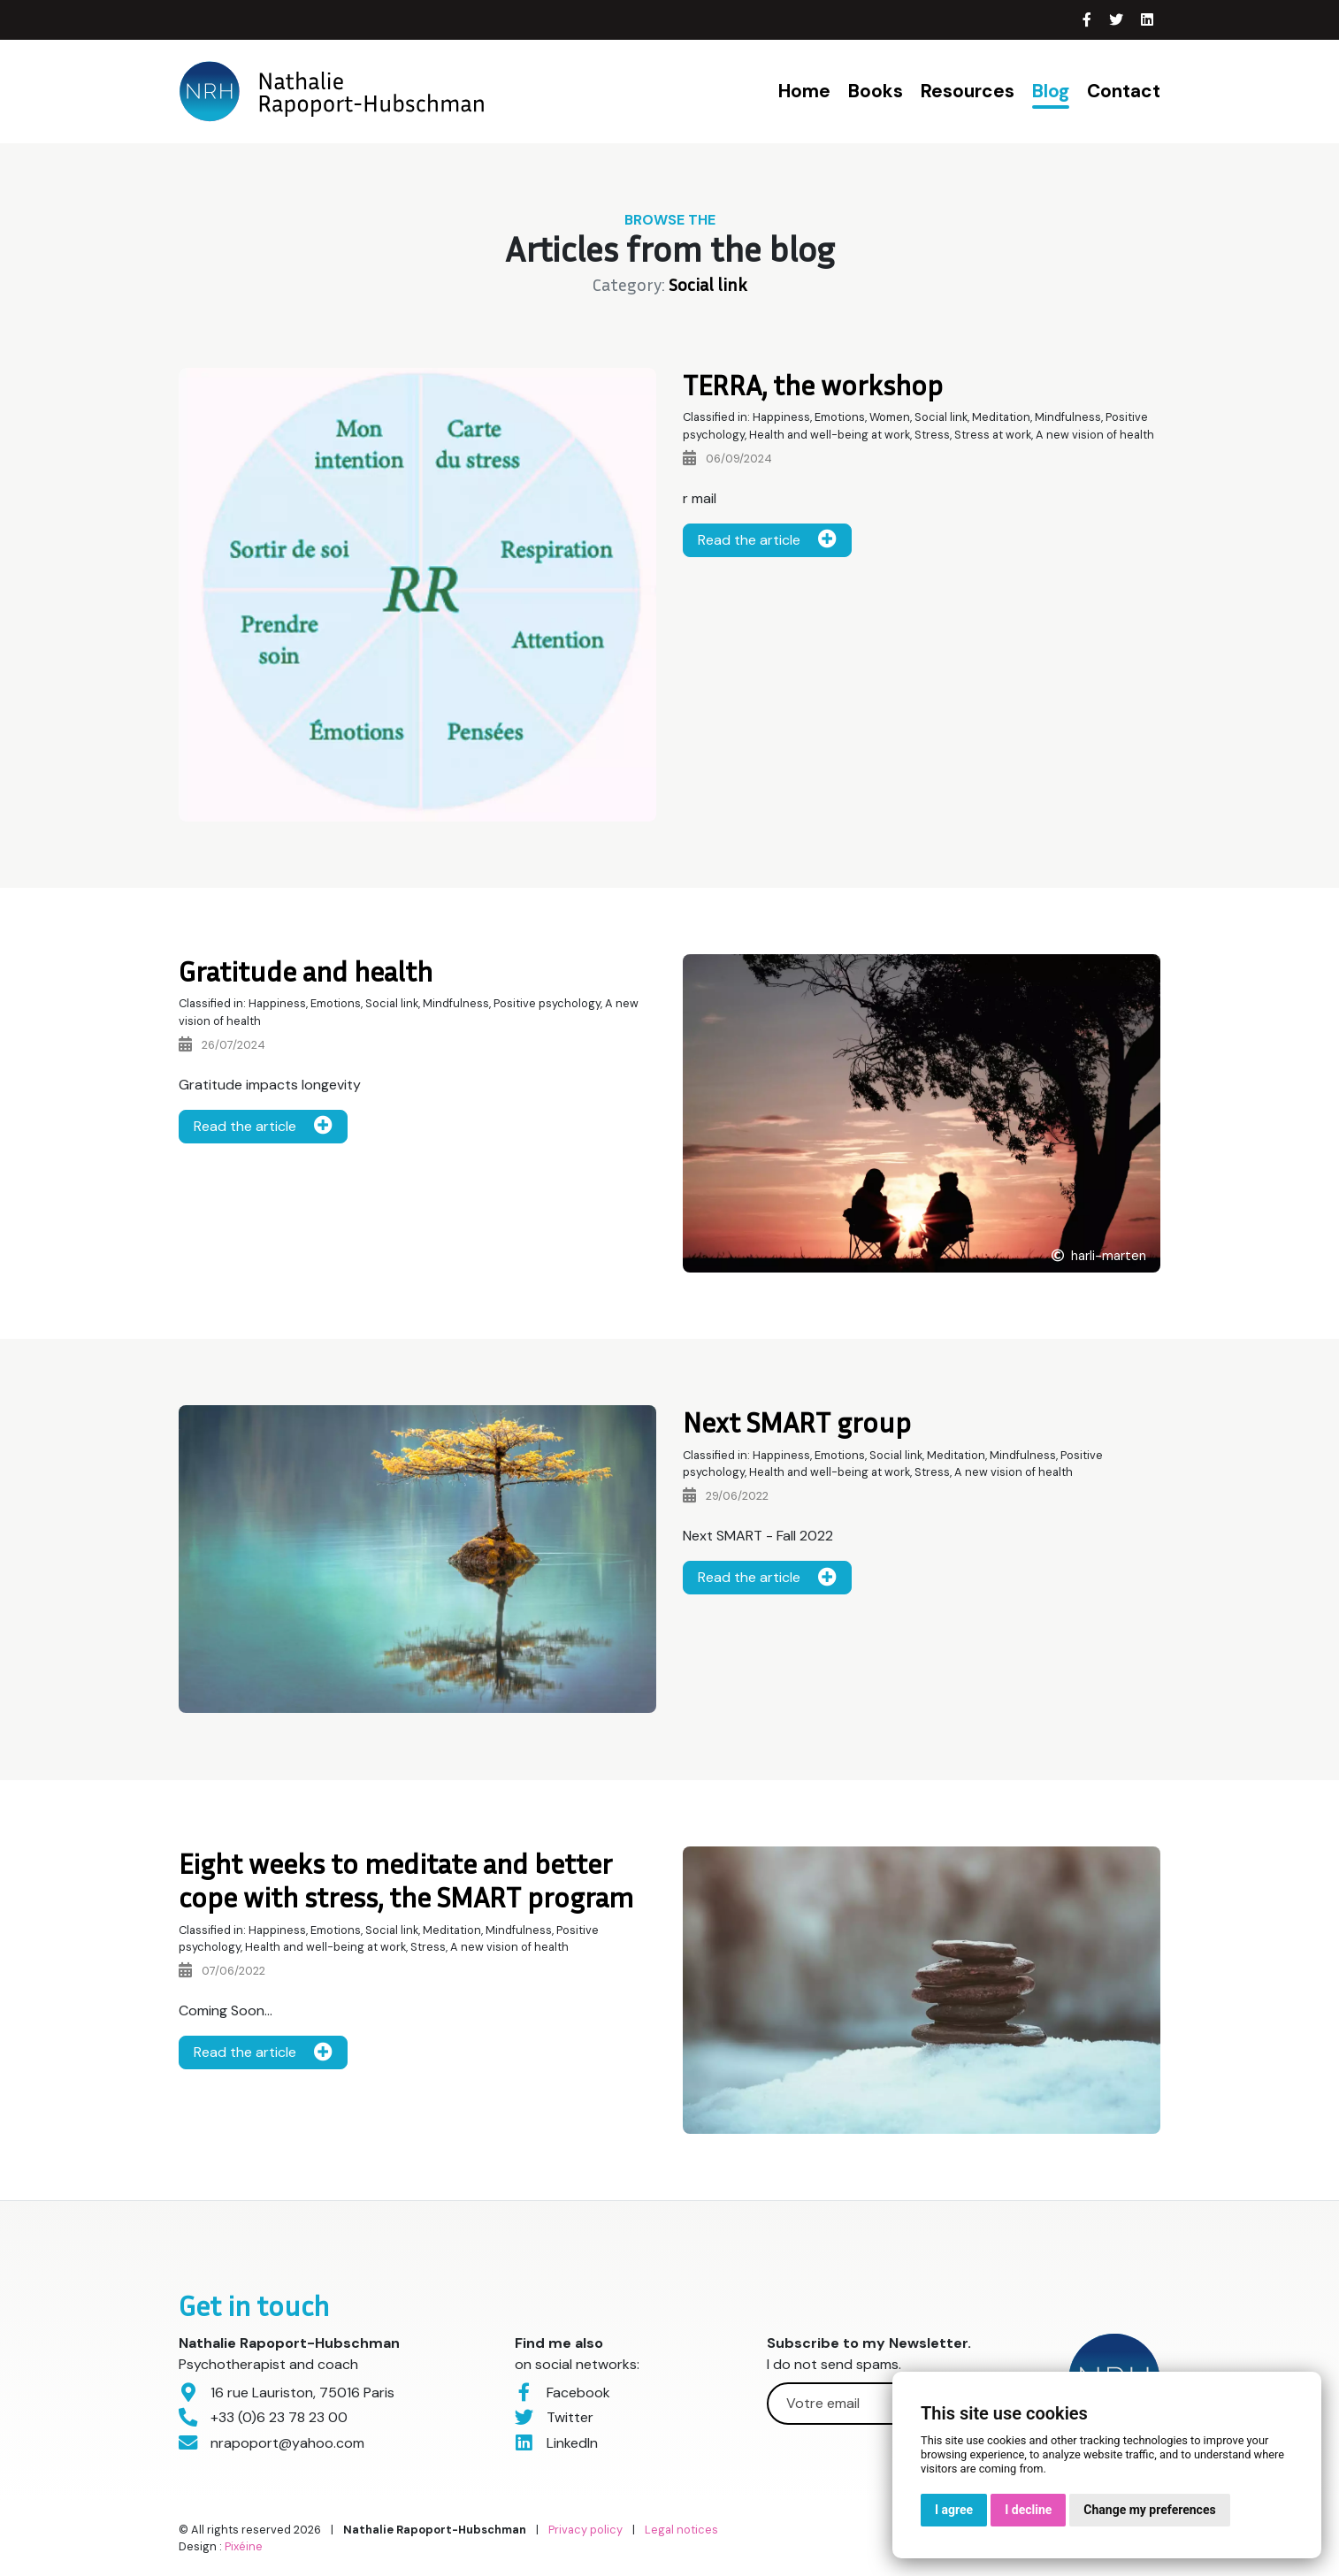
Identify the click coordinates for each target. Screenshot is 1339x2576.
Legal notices (681, 2529)
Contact (1123, 91)
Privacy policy (585, 2529)
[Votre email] (879, 2403)
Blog (1050, 91)
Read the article (767, 540)
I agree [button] (954, 2510)
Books (875, 91)
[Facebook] (1089, 20)
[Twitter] (1118, 20)
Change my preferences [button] (1149, 2510)
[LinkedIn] (1147, 20)
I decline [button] (1028, 2510)
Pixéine (244, 2546)
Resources (967, 91)
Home (804, 91)
